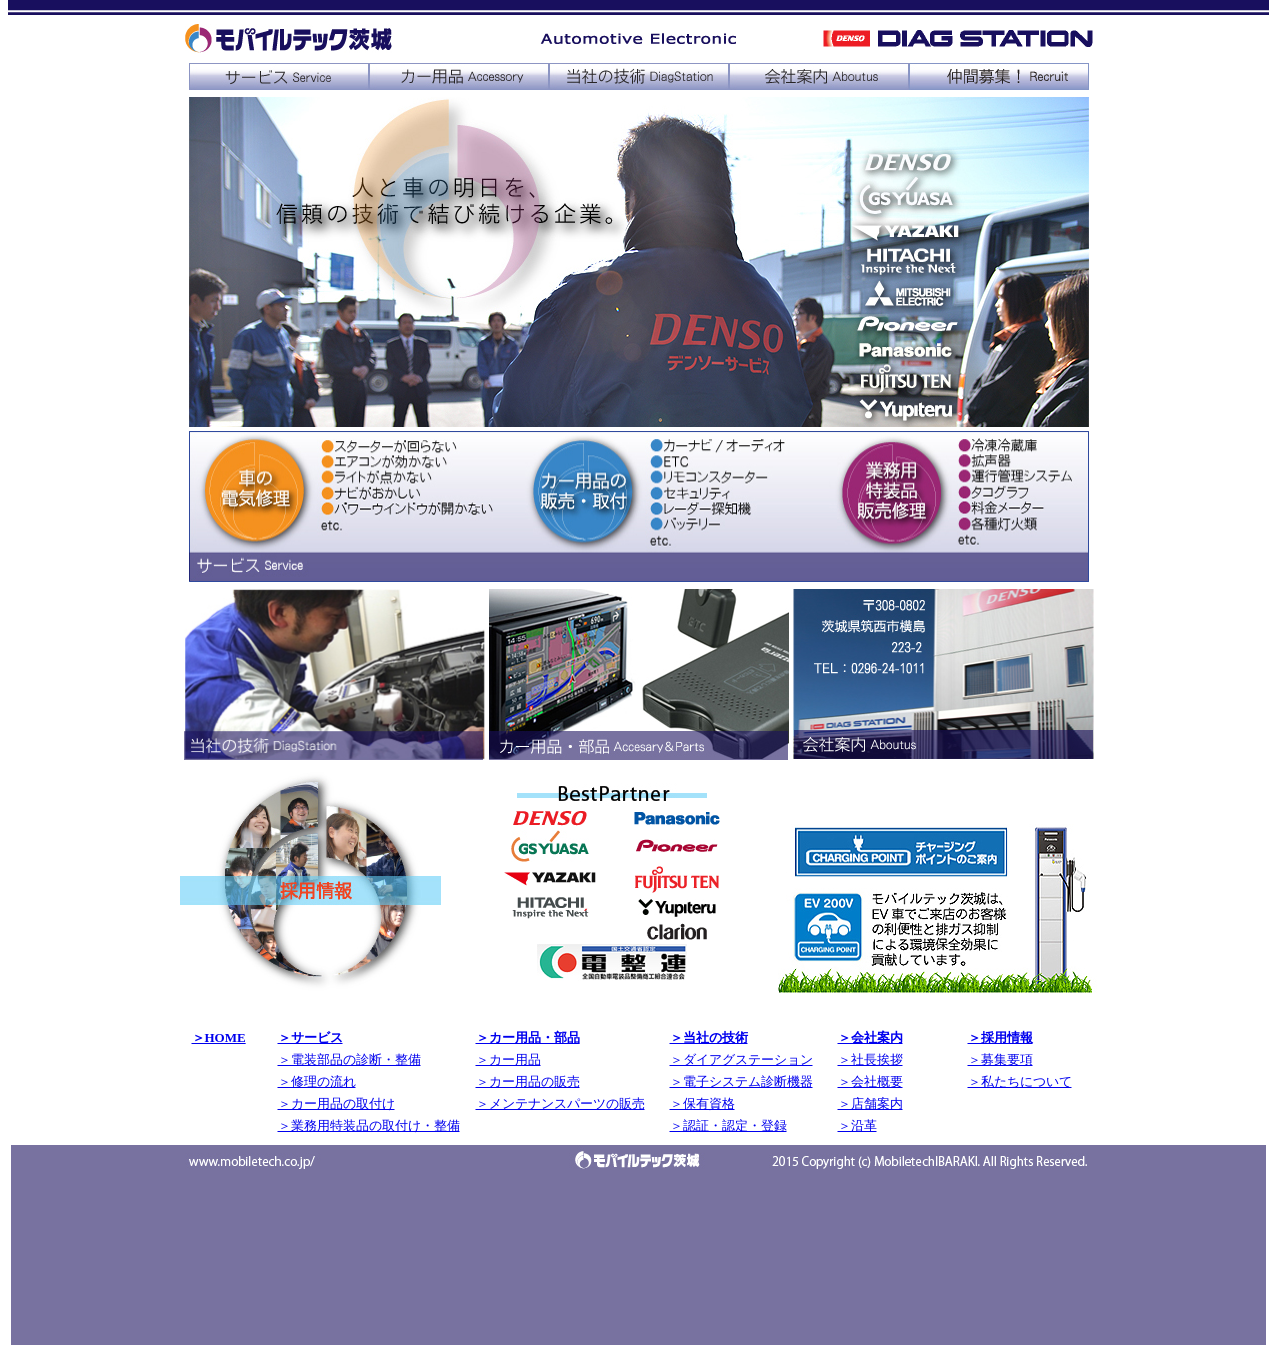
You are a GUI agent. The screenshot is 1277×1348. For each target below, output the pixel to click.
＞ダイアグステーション (741, 1059)
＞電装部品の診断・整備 (349, 1059)
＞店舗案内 (870, 1103)
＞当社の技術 (709, 1037)
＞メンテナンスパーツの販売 (560, 1103)
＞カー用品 (508, 1059)
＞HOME (219, 1037)
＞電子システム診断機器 (741, 1081)
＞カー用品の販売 (528, 1081)
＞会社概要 (870, 1081)
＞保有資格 (702, 1103)
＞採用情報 (1000, 1037)
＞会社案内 (870, 1037)
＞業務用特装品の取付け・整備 (369, 1125)
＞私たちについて (1020, 1081)
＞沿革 (857, 1125)
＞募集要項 (1000, 1059)
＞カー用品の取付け (336, 1103)
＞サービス (310, 1037)
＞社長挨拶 (870, 1059)
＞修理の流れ (317, 1081)
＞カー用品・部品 (528, 1037)
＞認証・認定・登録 (728, 1125)
